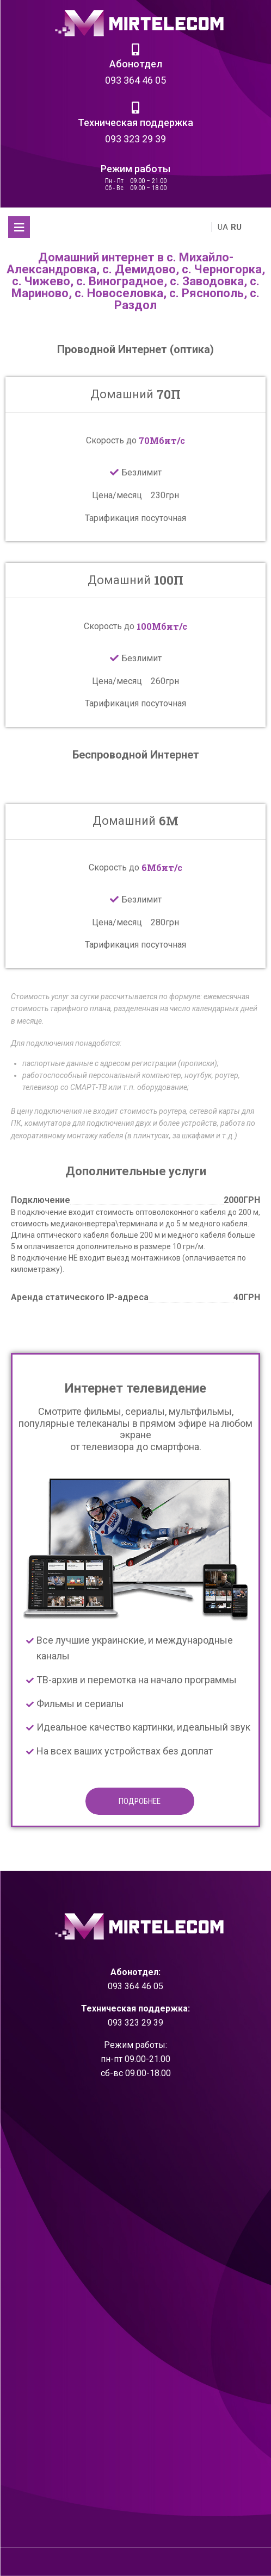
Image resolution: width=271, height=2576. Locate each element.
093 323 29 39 (135, 139)
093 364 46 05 (135, 80)
